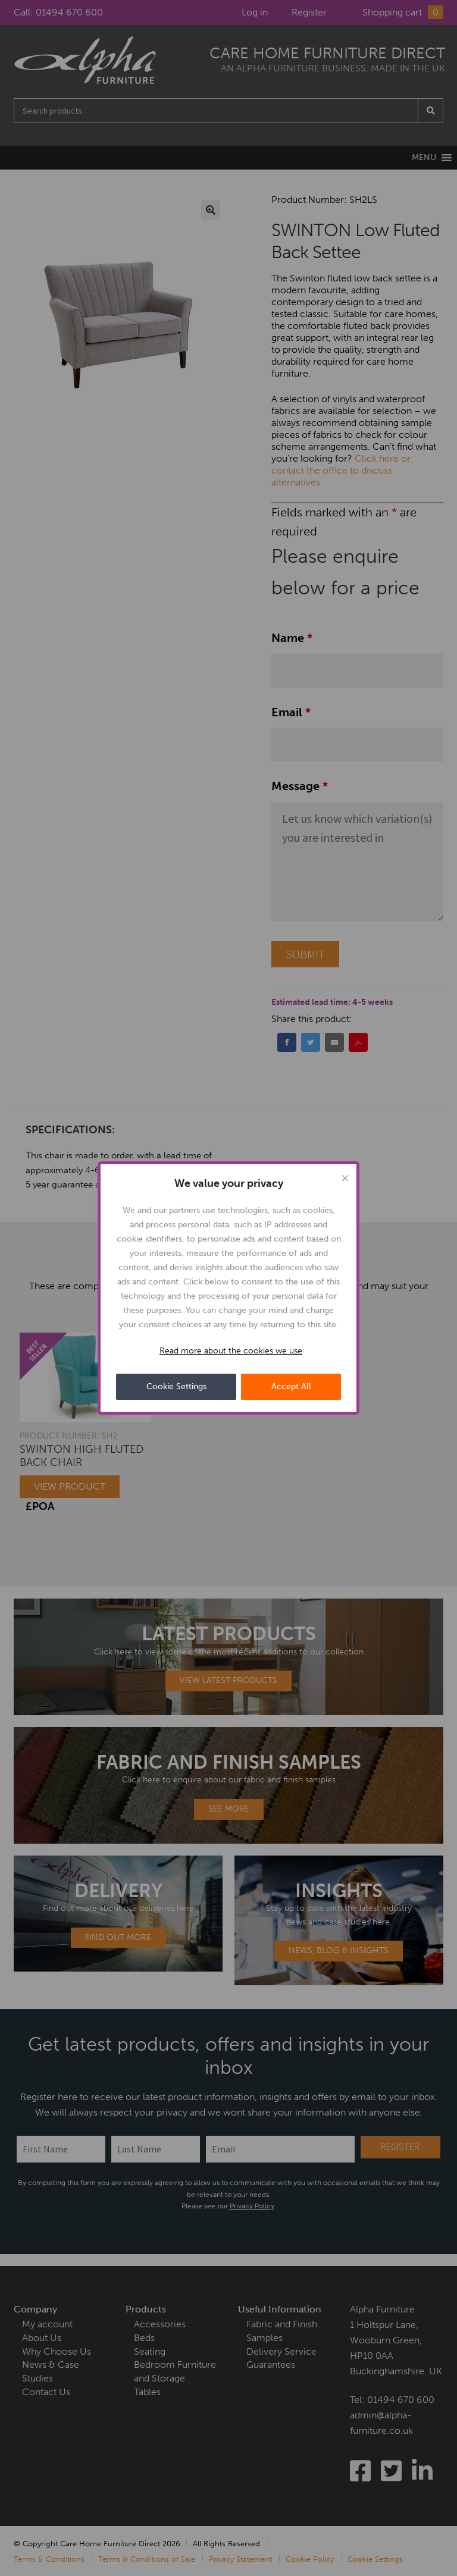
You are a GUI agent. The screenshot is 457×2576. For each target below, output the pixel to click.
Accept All (291, 1386)
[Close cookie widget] (345, 1178)
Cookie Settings (176, 1386)
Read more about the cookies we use (230, 1351)
